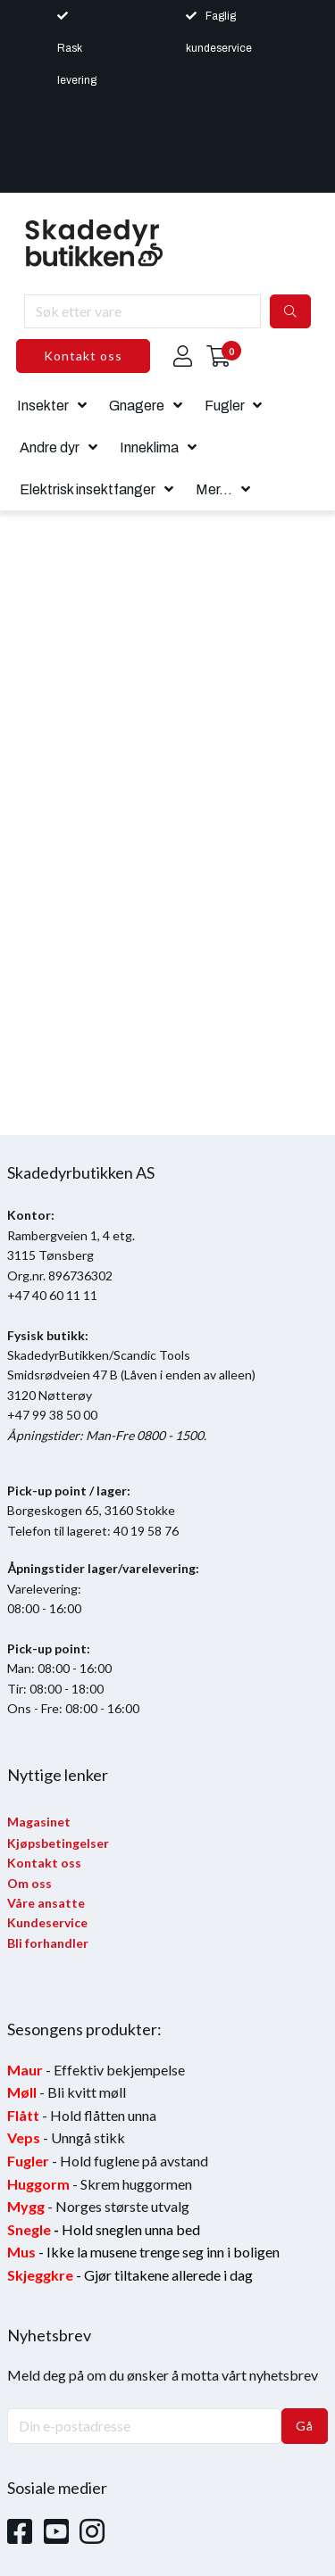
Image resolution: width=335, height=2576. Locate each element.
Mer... (214, 489)
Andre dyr (50, 447)
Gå (305, 2425)
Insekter (43, 405)
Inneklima (149, 447)
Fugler (225, 405)
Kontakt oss (83, 355)
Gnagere (136, 405)
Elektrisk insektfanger (87, 489)
